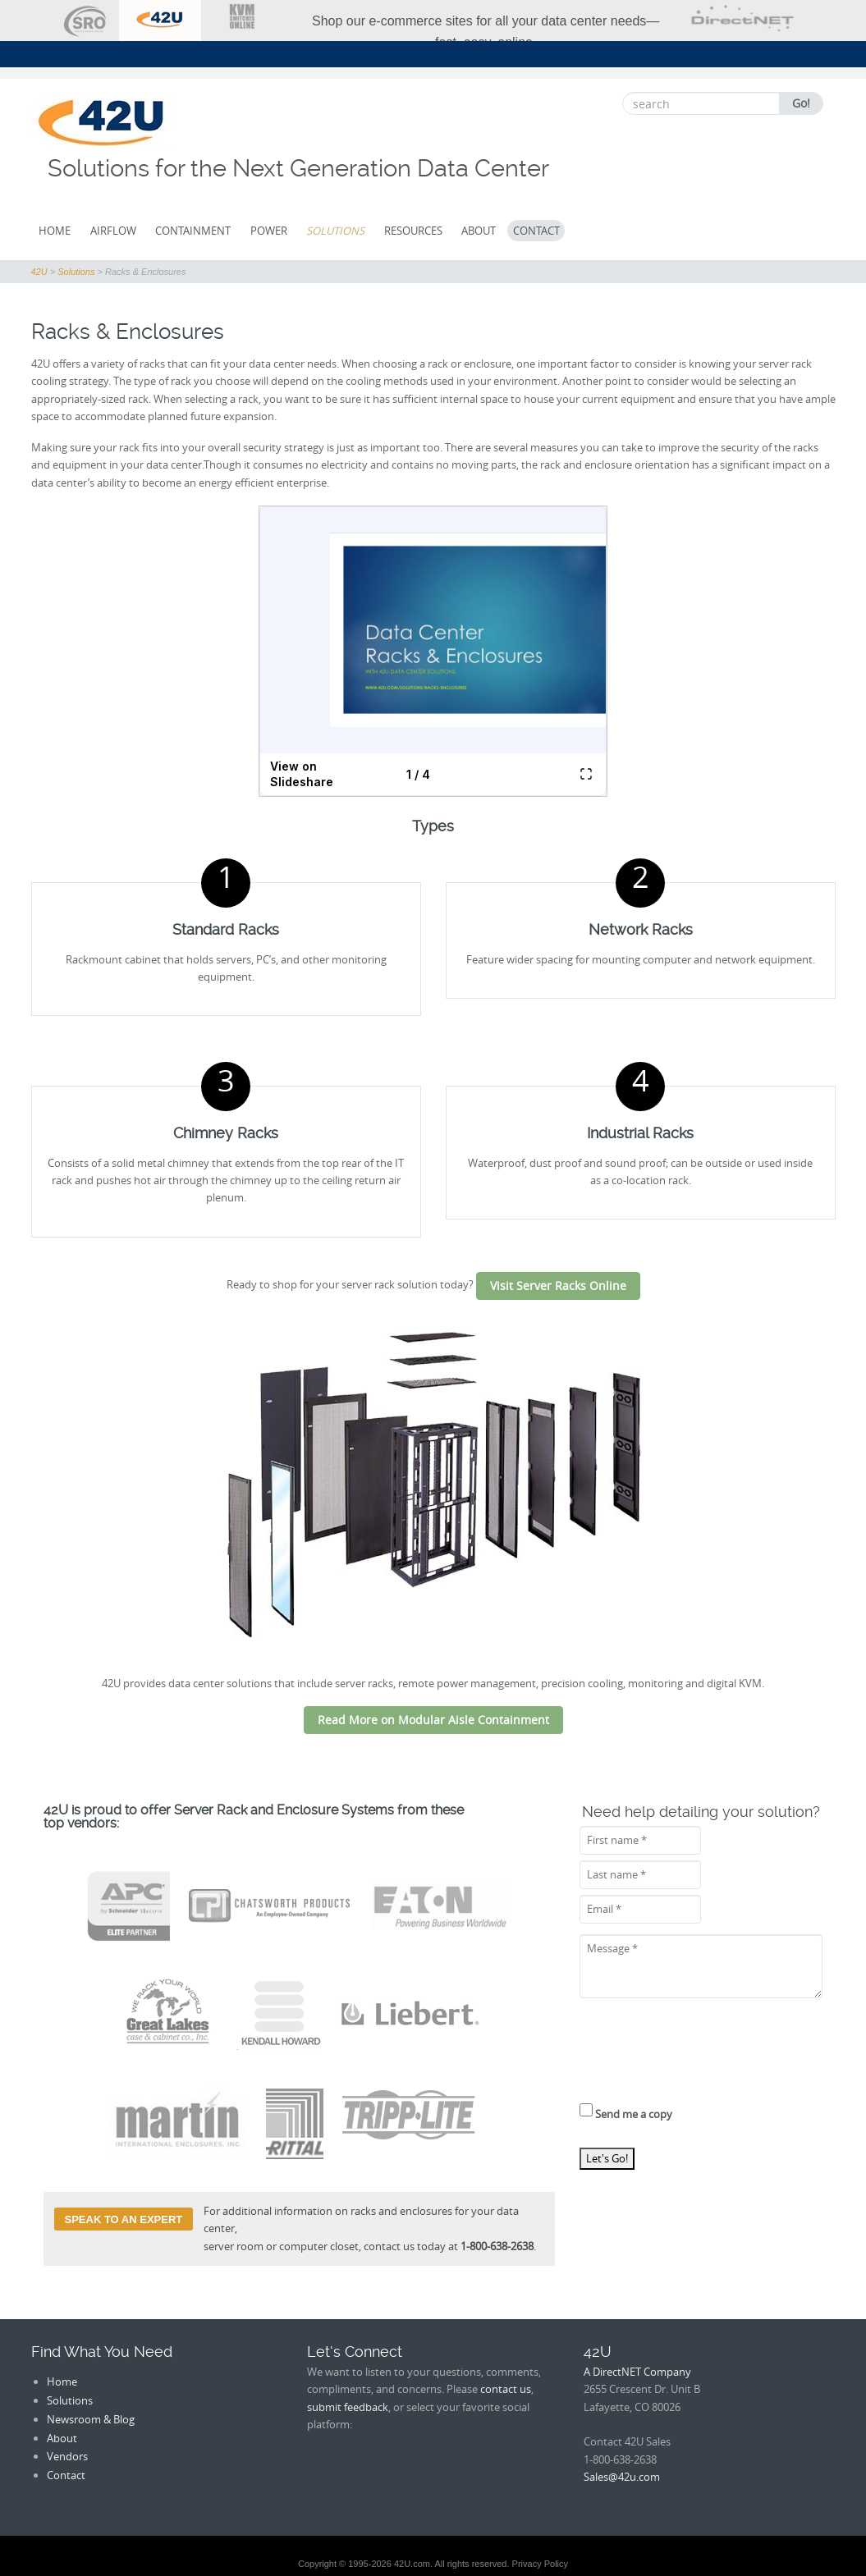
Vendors (67, 2456)
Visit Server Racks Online (558, 1285)
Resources (413, 230)
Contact (536, 230)
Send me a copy (626, 2111)
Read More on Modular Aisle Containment (433, 1719)
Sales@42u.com (622, 2476)
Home (55, 230)
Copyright (317, 2564)
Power (268, 230)
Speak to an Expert (124, 2219)
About (478, 230)
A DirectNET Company (637, 2371)
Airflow (113, 230)
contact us (505, 2389)
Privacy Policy (540, 2564)
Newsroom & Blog (91, 2419)
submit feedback (347, 2407)
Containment (193, 230)
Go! (801, 103)
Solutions (335, 230)
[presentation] (704, 2056)
